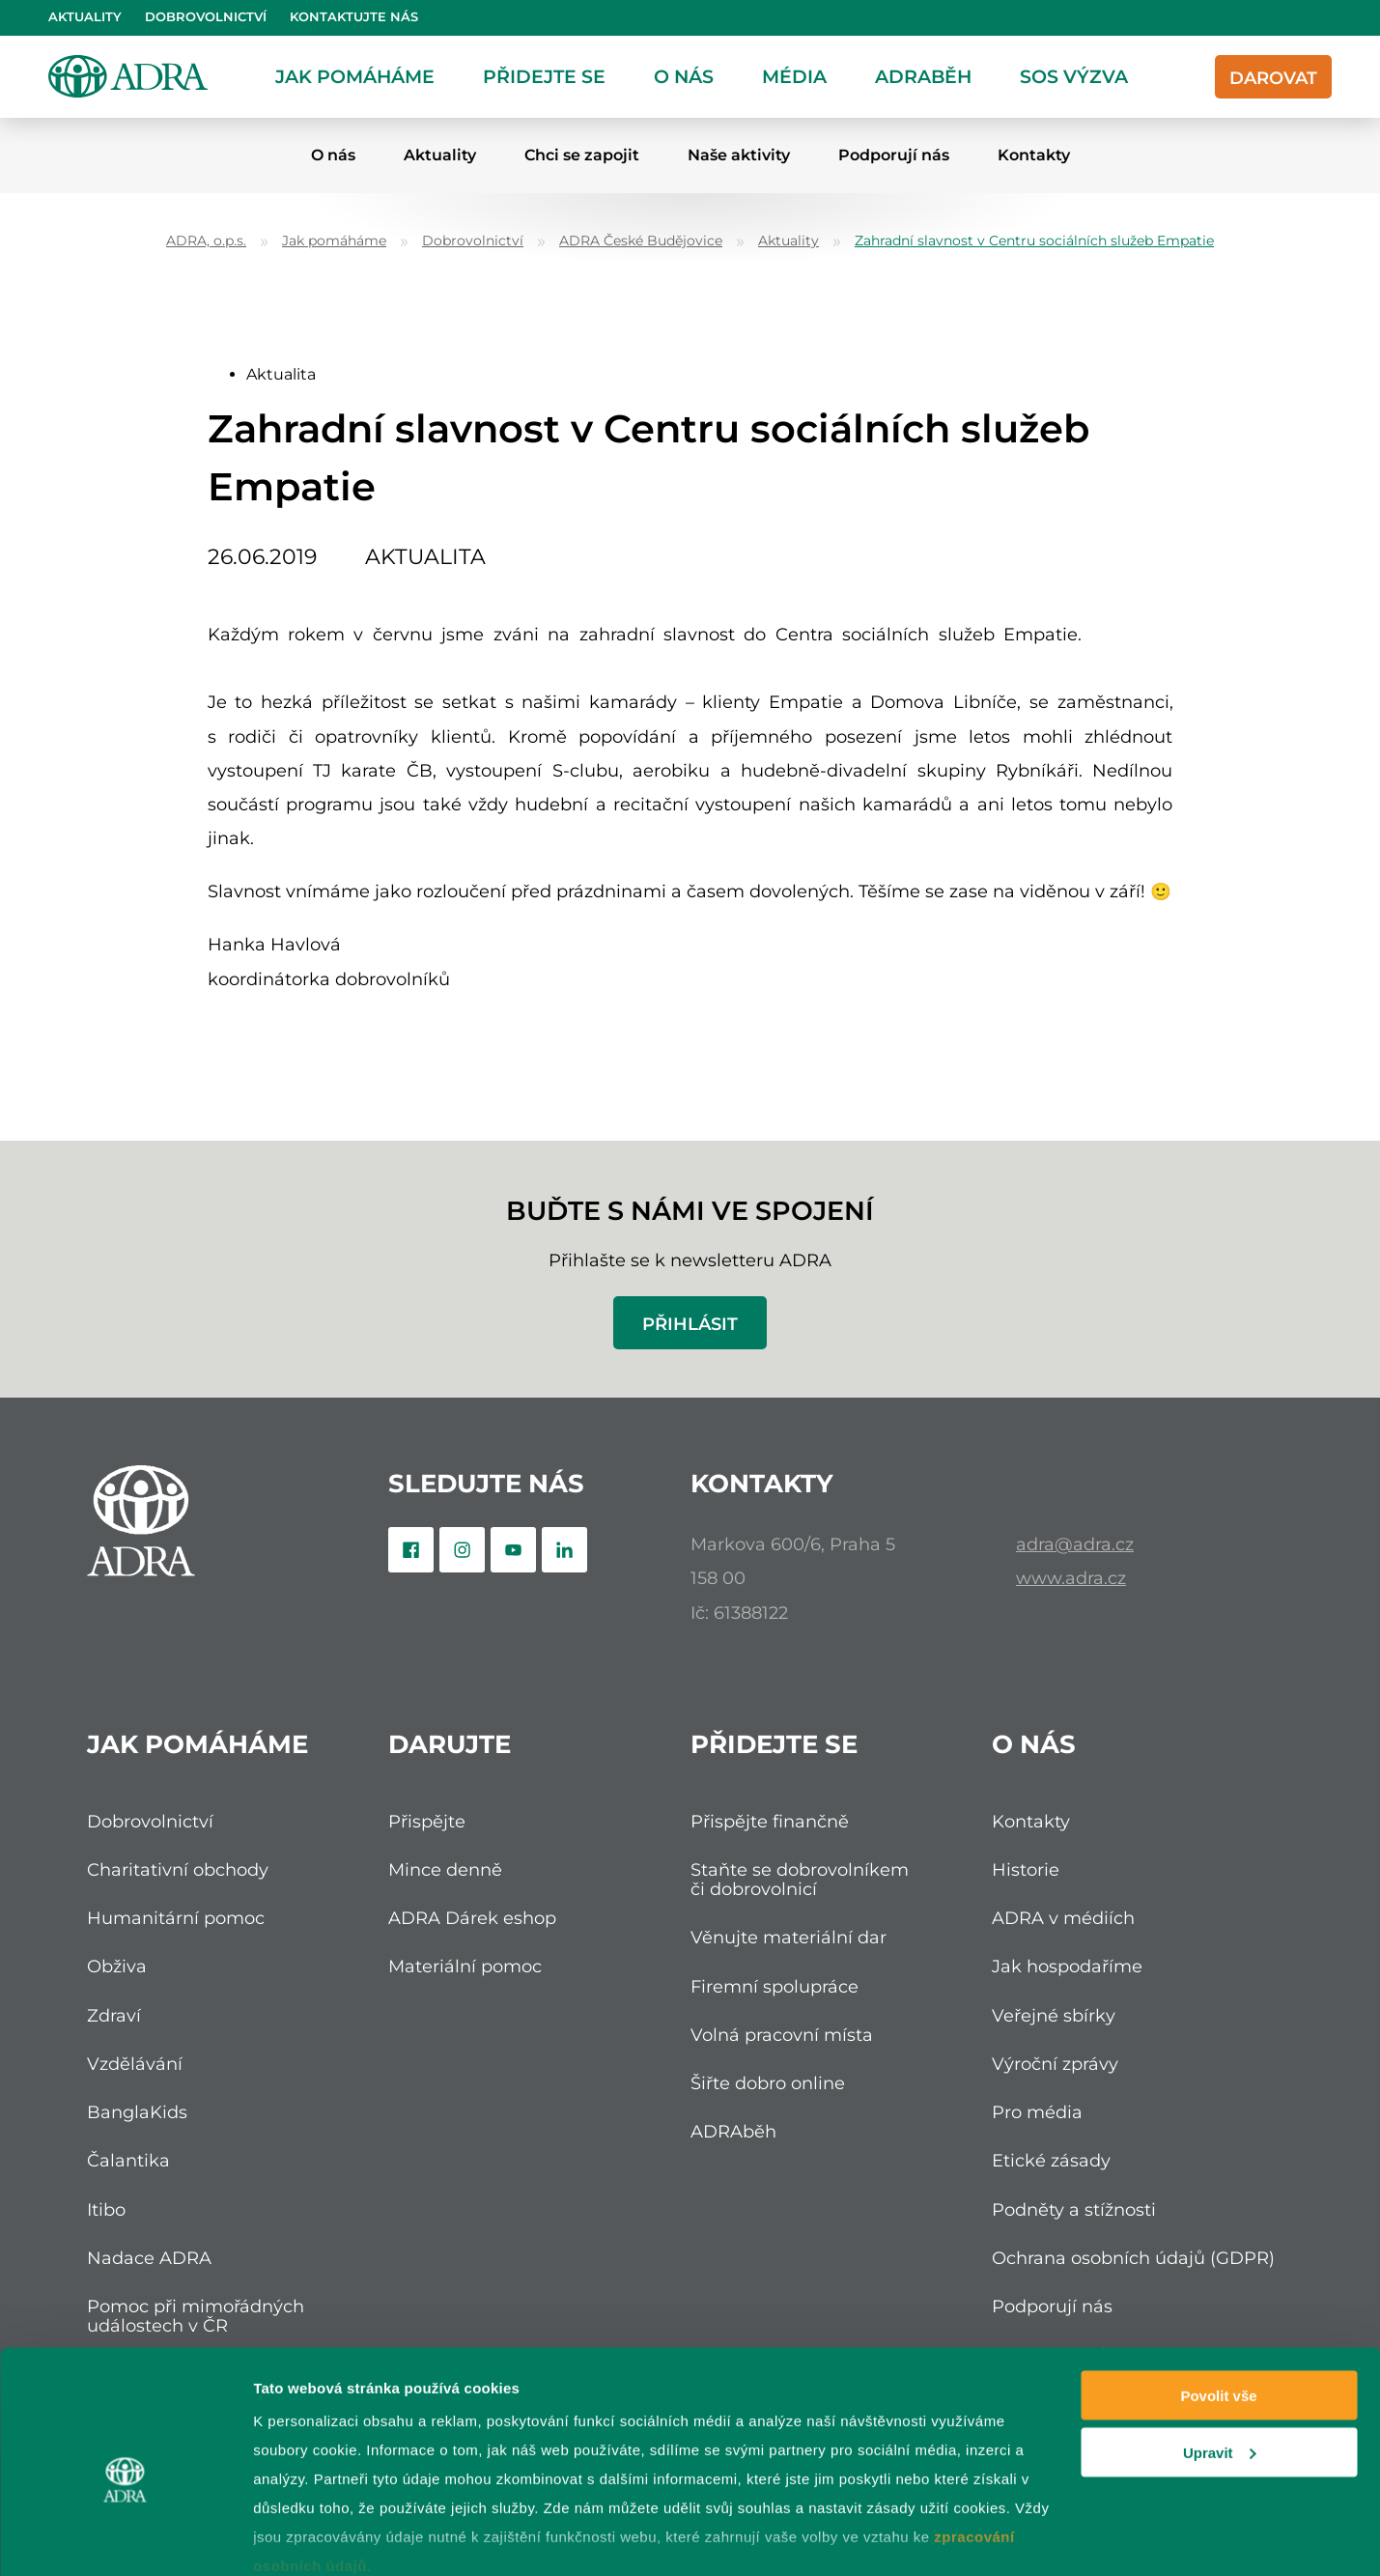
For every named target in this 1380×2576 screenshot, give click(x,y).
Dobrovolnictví (206, 17)
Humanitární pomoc (176, 1918)
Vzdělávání (135, 2063)
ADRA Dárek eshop (472, 1918)
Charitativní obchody (177, 1869)
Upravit (1219, 2359)
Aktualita (281, 374)
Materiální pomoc (465, 1966)
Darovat (1273, 78)
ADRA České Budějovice (640, 241)
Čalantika (128, 2160)
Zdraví (114, 2015)
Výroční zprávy (1055, 2063)
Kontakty (1034, 155)
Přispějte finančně (769, 1821)
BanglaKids (137, 2112)
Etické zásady (1051, 2160)
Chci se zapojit (581, 155)
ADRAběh (923, 76)
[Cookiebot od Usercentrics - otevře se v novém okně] (125, 2538)
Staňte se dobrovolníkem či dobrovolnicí (799, 1879)
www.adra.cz (1071, 1578)
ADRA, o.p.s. (206, 241)
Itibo (106, 2209)
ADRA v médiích (1063, 1918)
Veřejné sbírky (1053, 2015)
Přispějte (426, 1821)
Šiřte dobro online (767, 2083)
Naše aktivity (739, 155)
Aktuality (85, 17)
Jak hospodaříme (1067, 1966)
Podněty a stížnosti (1074, 2209)
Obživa (117, 1966)
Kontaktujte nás (354, 17)
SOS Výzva (1074, 76)
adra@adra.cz (1075, 1544)
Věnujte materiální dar (788, 1937)
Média (794, 76)
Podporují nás (893, 155)
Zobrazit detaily (307, 2538)
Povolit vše (1218, 2302)
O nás (684, 76)
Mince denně (445, 1869)
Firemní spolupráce (774, 1986)
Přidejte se (544, 76)
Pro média (1037, 2112)
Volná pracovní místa (781, 2034)
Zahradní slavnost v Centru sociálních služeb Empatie (1034, 241)
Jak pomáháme (355, 76)
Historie (1025, 1869)
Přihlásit (690, 1324)
